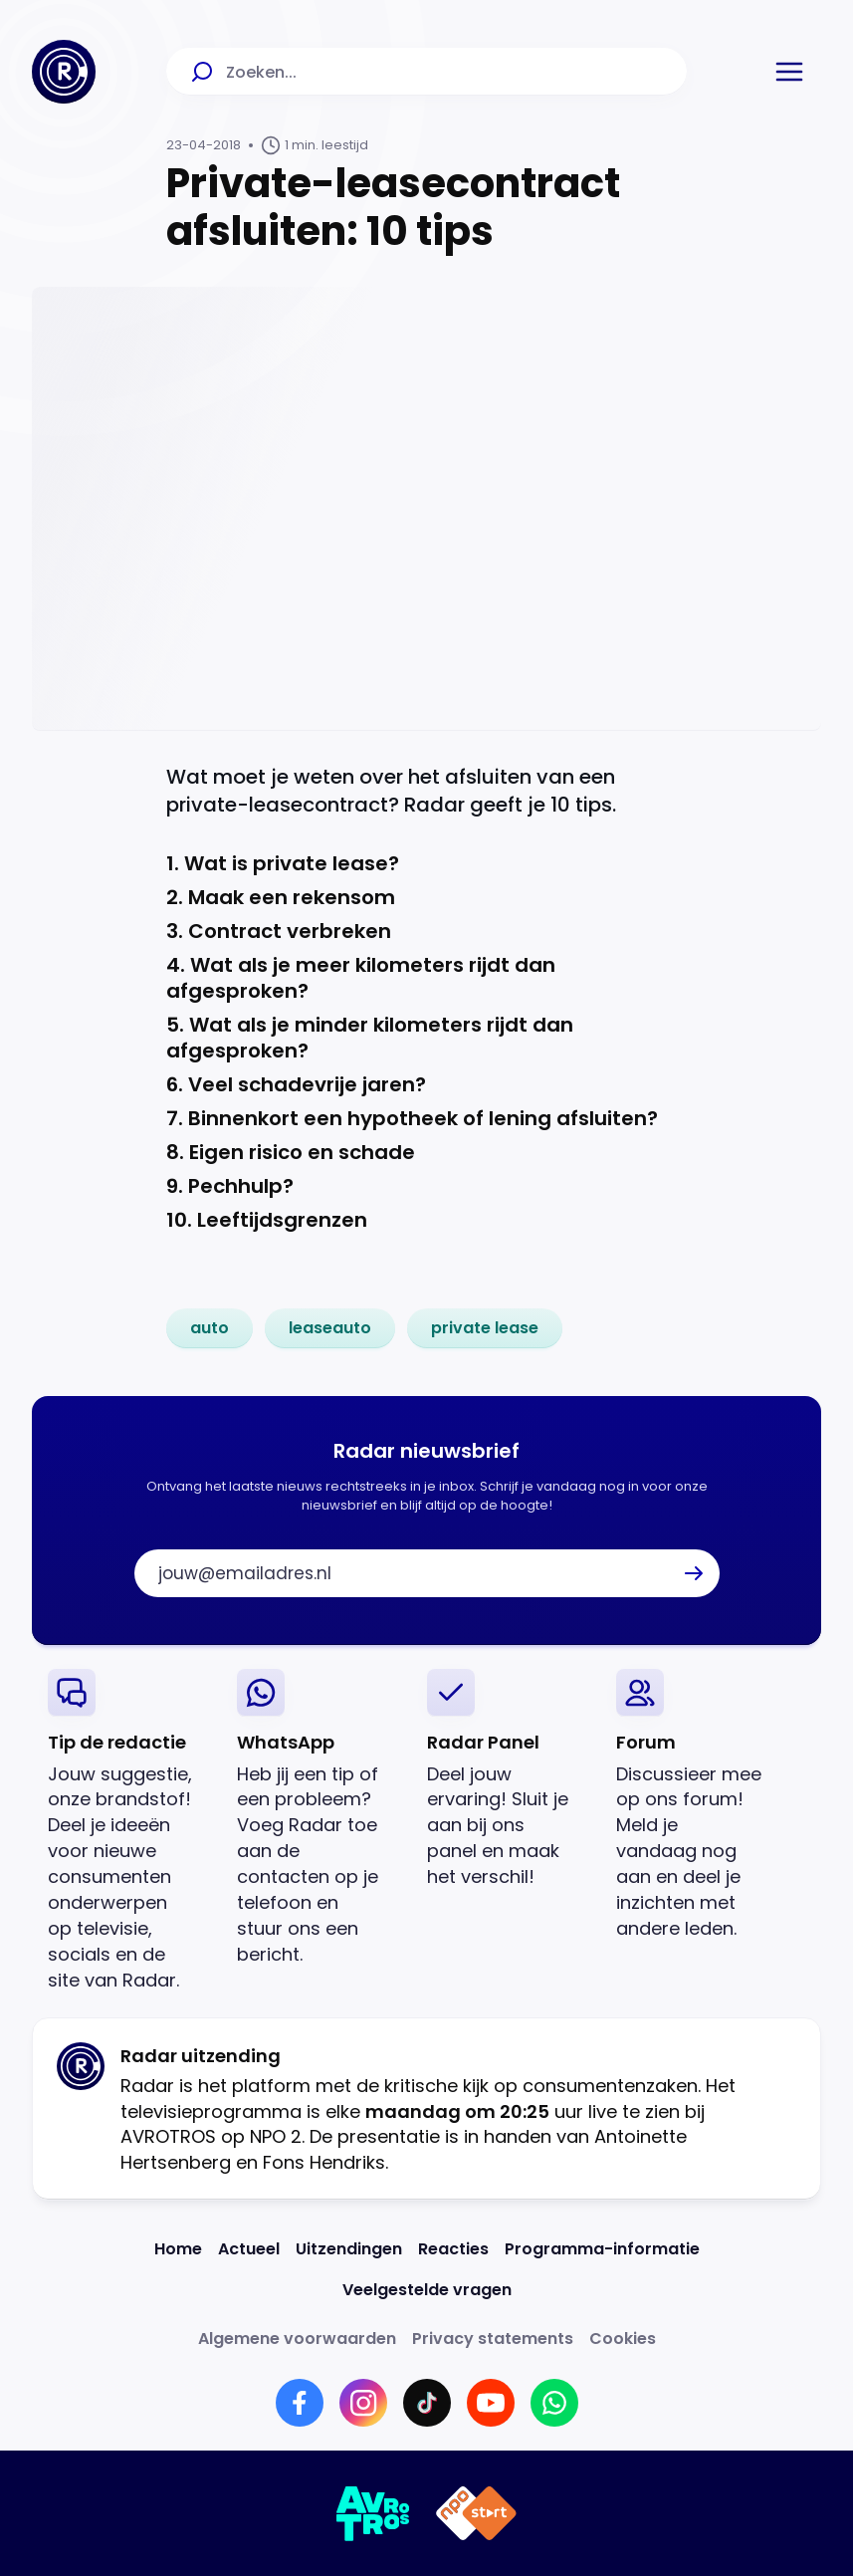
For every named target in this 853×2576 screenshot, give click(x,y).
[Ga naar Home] (64, 72)
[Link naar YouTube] (491, 2403)
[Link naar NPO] (476, 2513)
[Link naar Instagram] (363, 2403)
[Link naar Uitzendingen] (349, 2248)
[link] (209, 1328)
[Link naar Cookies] (622, 2338)
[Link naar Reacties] (453, 2248)
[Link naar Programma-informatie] (602, 2248)
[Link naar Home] (178, 2248)
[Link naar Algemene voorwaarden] (297, 2338)
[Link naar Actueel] (249, 2248)
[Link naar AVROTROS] (373, 2513)
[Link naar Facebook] (299, 2403)
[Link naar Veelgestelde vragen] (427, 2289)
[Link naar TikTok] (427, 2403)
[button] (789, 72)
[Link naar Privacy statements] (492, 2338)
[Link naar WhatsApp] (554, 2403)
